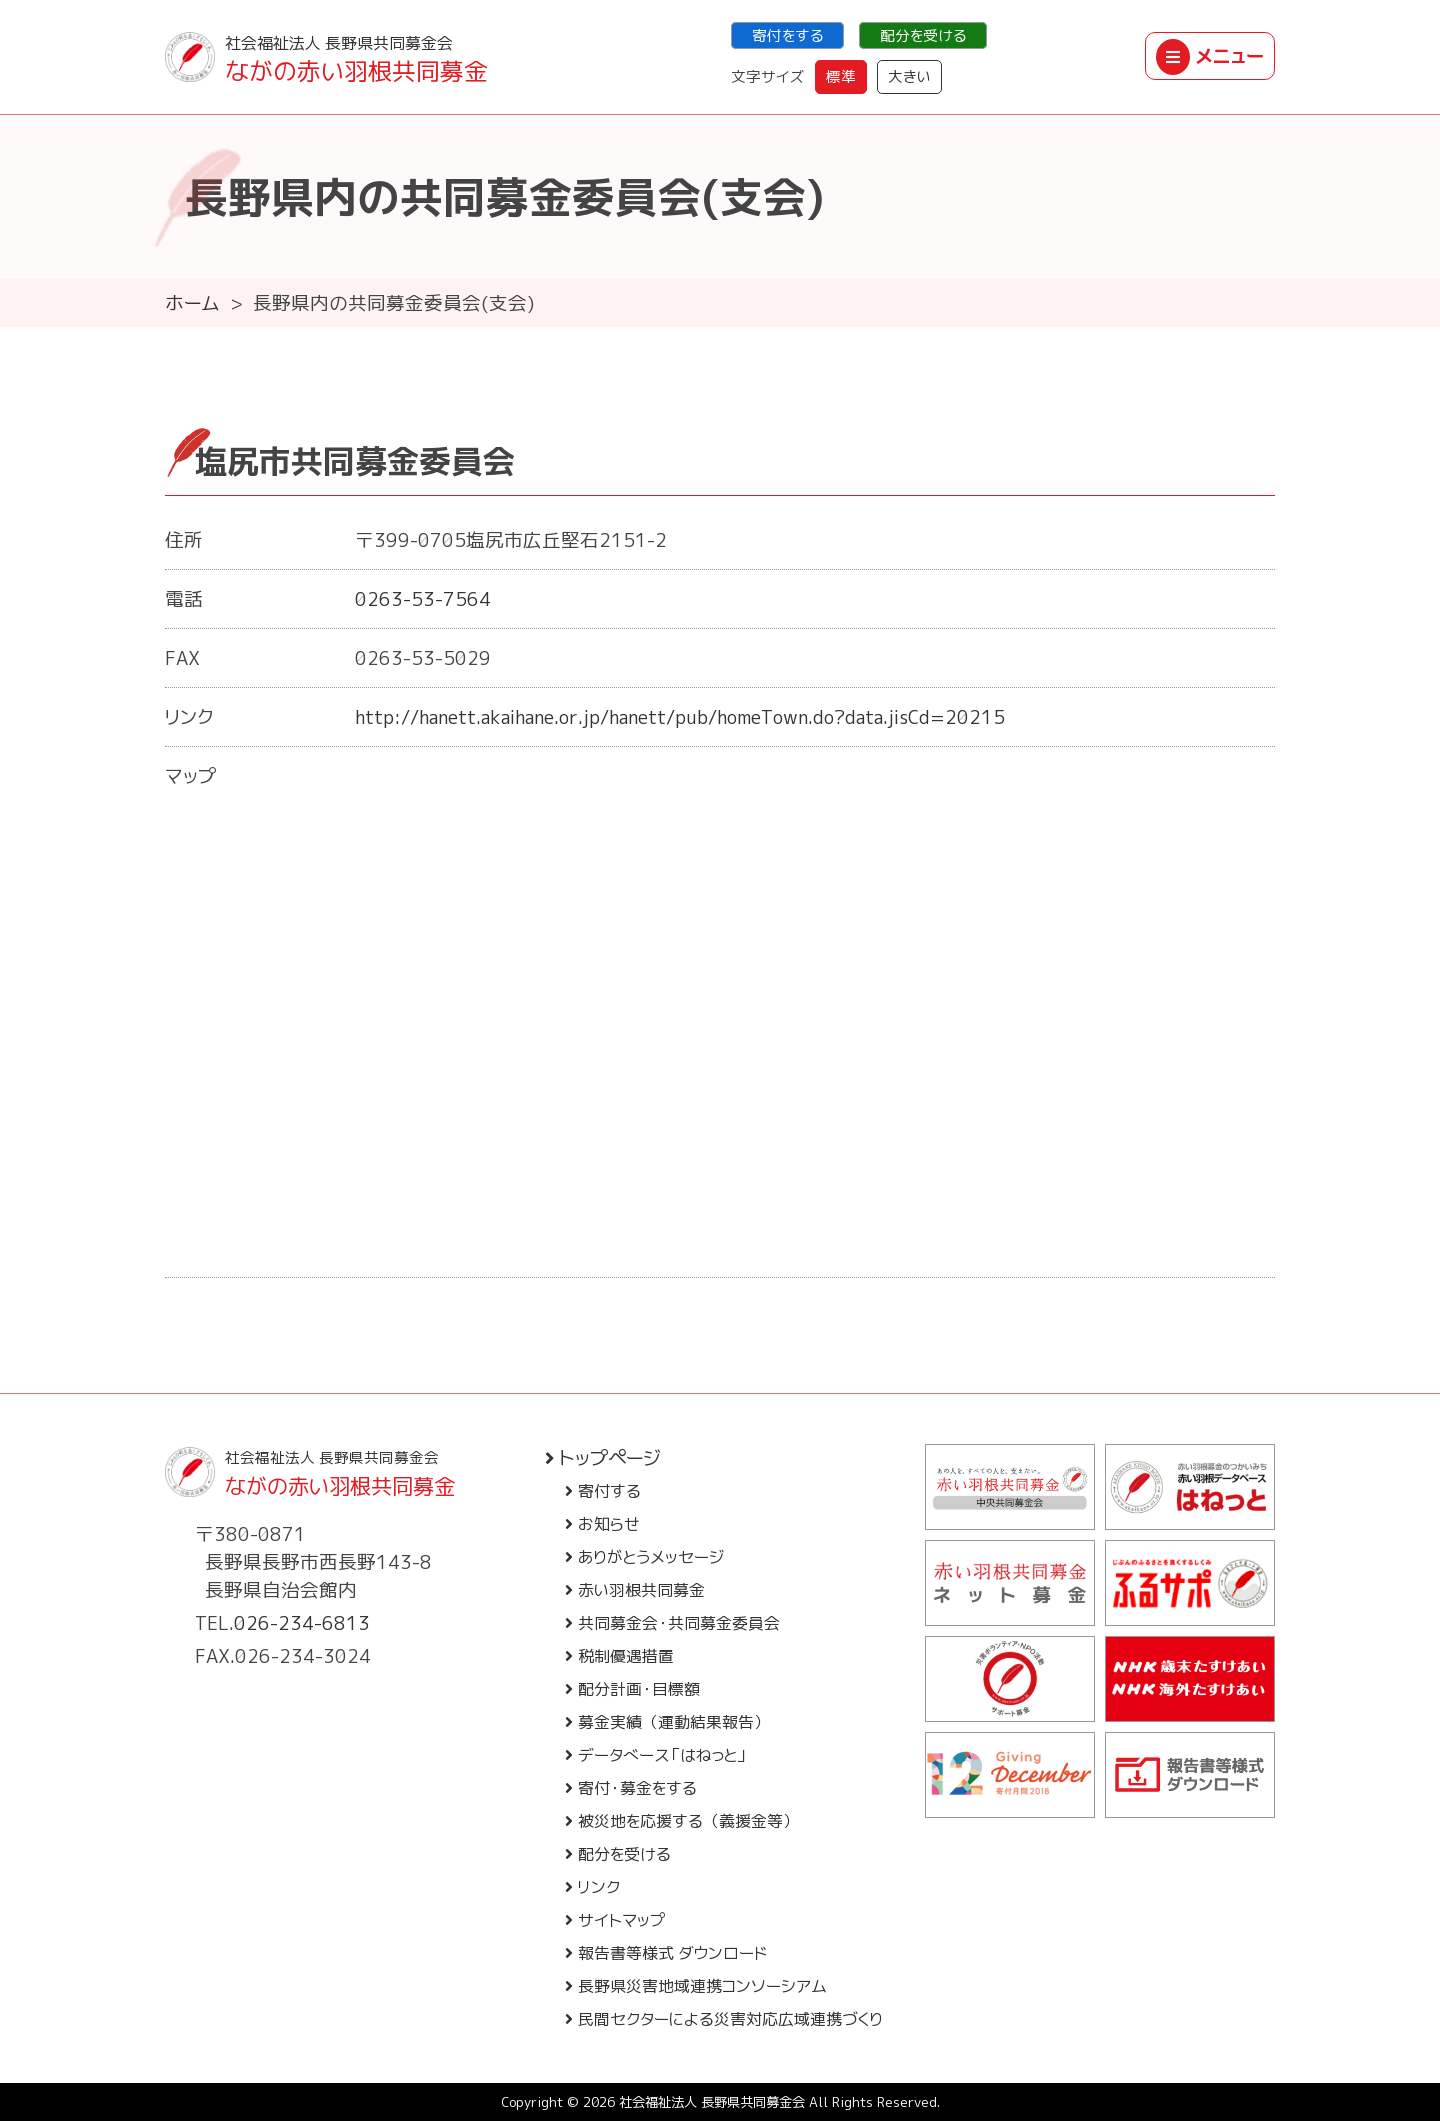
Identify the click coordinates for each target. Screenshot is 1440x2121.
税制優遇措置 (619, 1656)
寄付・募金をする (631, 1788)
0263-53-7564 (423, 599)
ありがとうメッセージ (644, 1557)
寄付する (603, 1491)
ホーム (192, 303)
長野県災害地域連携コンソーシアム (696, 1986)
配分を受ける (923, 35)
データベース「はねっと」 (656, 1755)
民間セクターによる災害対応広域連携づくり (724, 2019)
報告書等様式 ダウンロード (666, 1953)
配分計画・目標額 (632, 1689)
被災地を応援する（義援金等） (682, 1821)
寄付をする (787, 35)
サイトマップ (615, 1920)
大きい (909, 76)
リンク (592, 1887)
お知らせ (602, 1524)
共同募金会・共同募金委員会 (672, 1623)
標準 (841, 76)
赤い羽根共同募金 (635, 1590)
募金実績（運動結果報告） (667, 1722)
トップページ (603, 1458)
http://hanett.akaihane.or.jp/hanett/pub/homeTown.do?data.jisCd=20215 (680, 717)
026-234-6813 (302, 1623)
